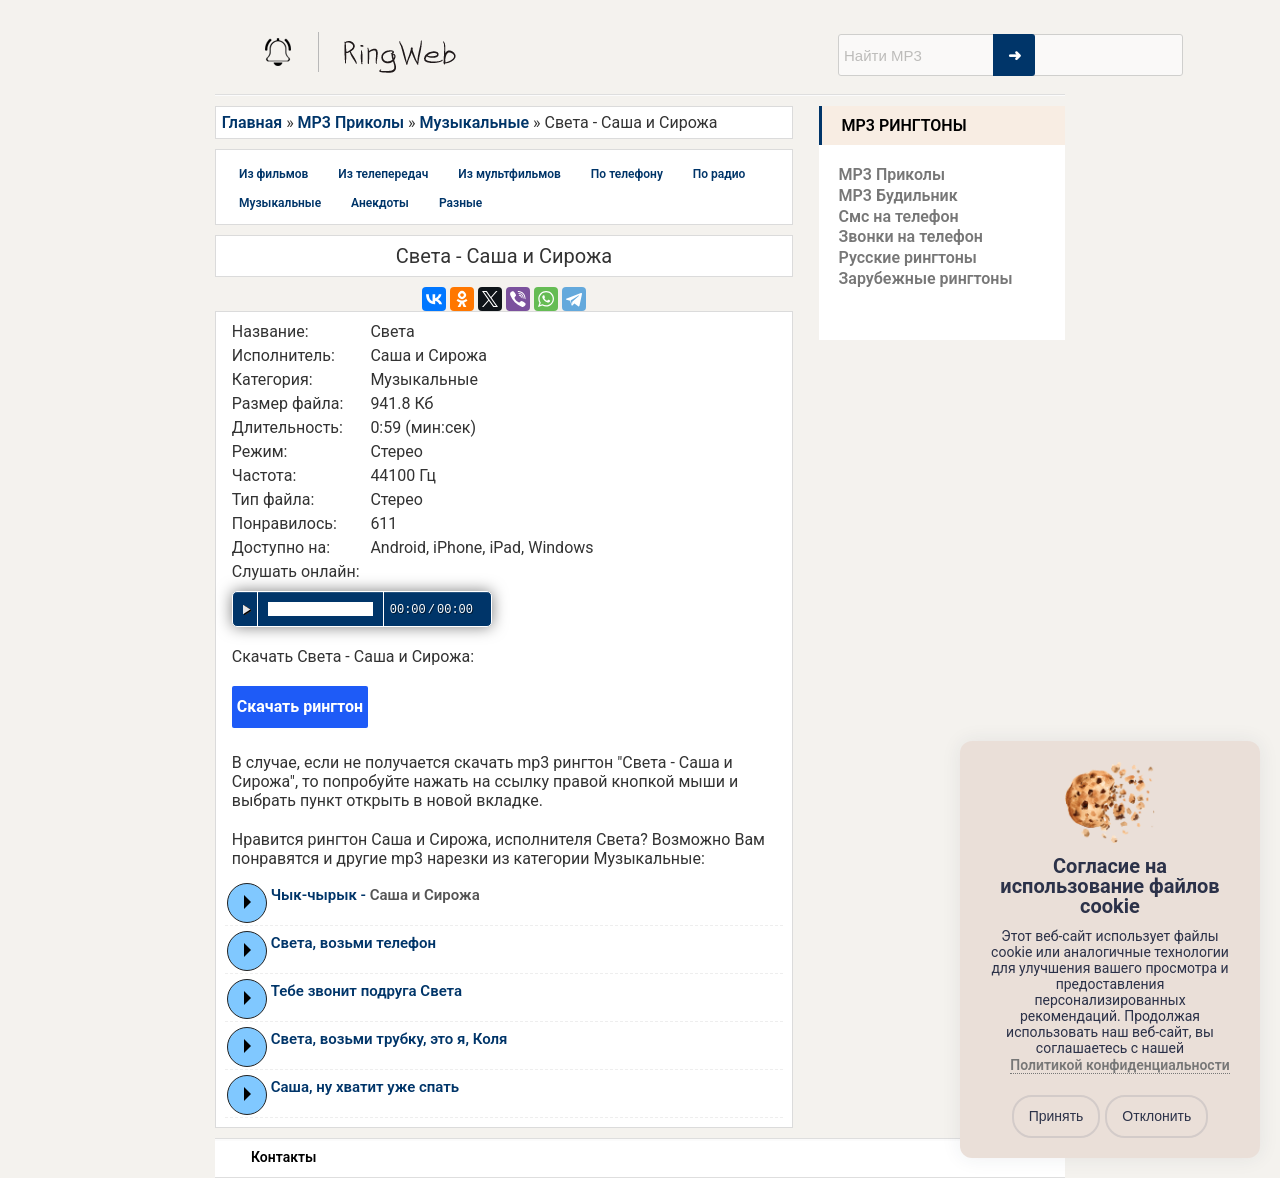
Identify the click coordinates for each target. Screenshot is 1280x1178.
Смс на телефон (899, 216)
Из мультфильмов (509, 174)
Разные (460, 203)
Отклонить (1156, 1116)
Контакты (283, 1157)
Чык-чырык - (375, 895)
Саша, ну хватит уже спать (365, 1087)
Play (247, 902)
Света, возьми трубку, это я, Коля (389, 1039)
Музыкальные (474, 122)
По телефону (627, 174)
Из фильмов (273, 174)
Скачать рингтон (300, 706)
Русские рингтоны (908, 257)
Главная (252, 122)
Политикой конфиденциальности (1119, 1065)
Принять (1056, 1116)
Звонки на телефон (911, 236)
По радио (719, 174)
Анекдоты (380, 203)
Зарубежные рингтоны (926, 278)
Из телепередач (383, 174)
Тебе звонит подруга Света (366, 991)
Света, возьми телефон (353, 943)
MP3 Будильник (898, 195)
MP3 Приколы (351, 122)
